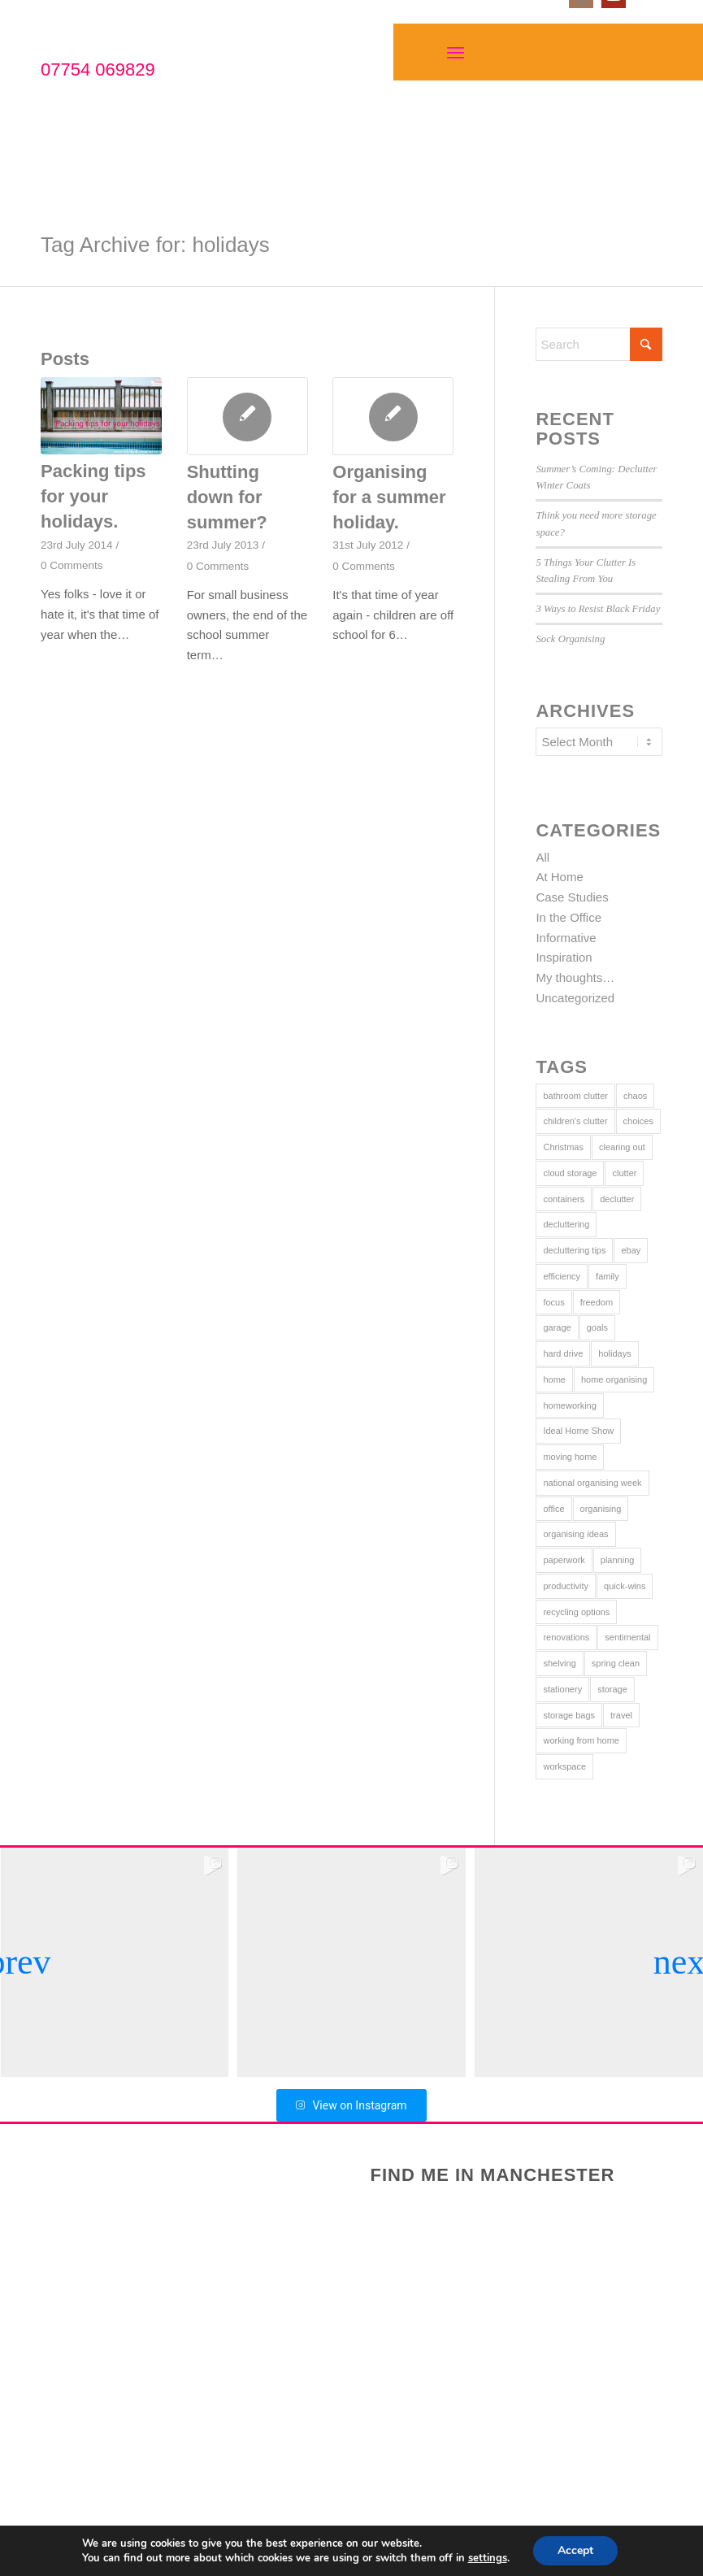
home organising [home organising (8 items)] (614, 1379)
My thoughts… (575, 977)
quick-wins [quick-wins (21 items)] (624, 1586)
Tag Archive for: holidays (155, 244)
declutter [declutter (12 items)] (617, 1199)
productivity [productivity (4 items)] (565, 1586)
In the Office (568, 917)
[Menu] (455, 52)
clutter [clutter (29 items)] (624, 1173)
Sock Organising (570, 639)
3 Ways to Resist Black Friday (598, 609)
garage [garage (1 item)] (557, 1327)
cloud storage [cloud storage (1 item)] (570, 1173)
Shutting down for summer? (227, 497)
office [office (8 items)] (553, 1509)
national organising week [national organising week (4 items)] (592, 1483)
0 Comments (72, 565)
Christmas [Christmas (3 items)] (563, 1147)
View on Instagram (351, 2105)
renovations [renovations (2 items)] (566, 1637)
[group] (351, 1962)
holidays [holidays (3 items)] (614, 1353)
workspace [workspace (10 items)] (564, 1766)
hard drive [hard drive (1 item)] (563, 1353)
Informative (566, 938)
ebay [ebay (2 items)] (630, 1250)
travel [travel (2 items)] (621, 1715)
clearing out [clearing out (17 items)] (622, 1147)
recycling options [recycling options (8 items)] (576, 1612)
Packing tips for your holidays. (93, 496)
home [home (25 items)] (554, 1379)
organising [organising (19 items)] (601, 1509)
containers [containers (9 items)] (563, 1199)
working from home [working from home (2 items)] (581, 1740)
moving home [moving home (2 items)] (570, 1457)
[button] (19, 1962)
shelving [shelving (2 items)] (559, 1663)
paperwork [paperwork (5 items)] (563, 1560)
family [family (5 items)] (607, 1276)
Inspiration (564, 957)
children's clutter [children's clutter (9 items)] (575, 1121)
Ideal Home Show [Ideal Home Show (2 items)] (578, 1431)
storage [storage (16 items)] (612, 1689)
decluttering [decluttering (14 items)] (566, 1224)
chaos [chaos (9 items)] (635, 1096)
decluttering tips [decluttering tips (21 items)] (574, 1250)
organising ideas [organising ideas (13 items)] (575, 1534)
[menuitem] (456, 52)
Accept (575, 2550)
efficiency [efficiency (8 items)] (561, 1276)
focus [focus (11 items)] (553, 1302)
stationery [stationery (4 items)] (562, 1689)
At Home (559, 877)
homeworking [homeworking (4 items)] (569, 1405)
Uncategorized (575, 998)
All (542, 857)
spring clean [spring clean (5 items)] (616, 1663)
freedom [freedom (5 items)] (596, 1302)
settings (487, 2558)
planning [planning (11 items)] (618, 1560)
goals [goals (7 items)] (597, 1327)
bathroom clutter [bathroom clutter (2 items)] (575, 1096)
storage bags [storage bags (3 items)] (569, 1715)
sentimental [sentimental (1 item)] (627, 1637)
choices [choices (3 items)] (638, 1121)
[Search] (599, 344)
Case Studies (572, 897)
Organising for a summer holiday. (388, 497)
